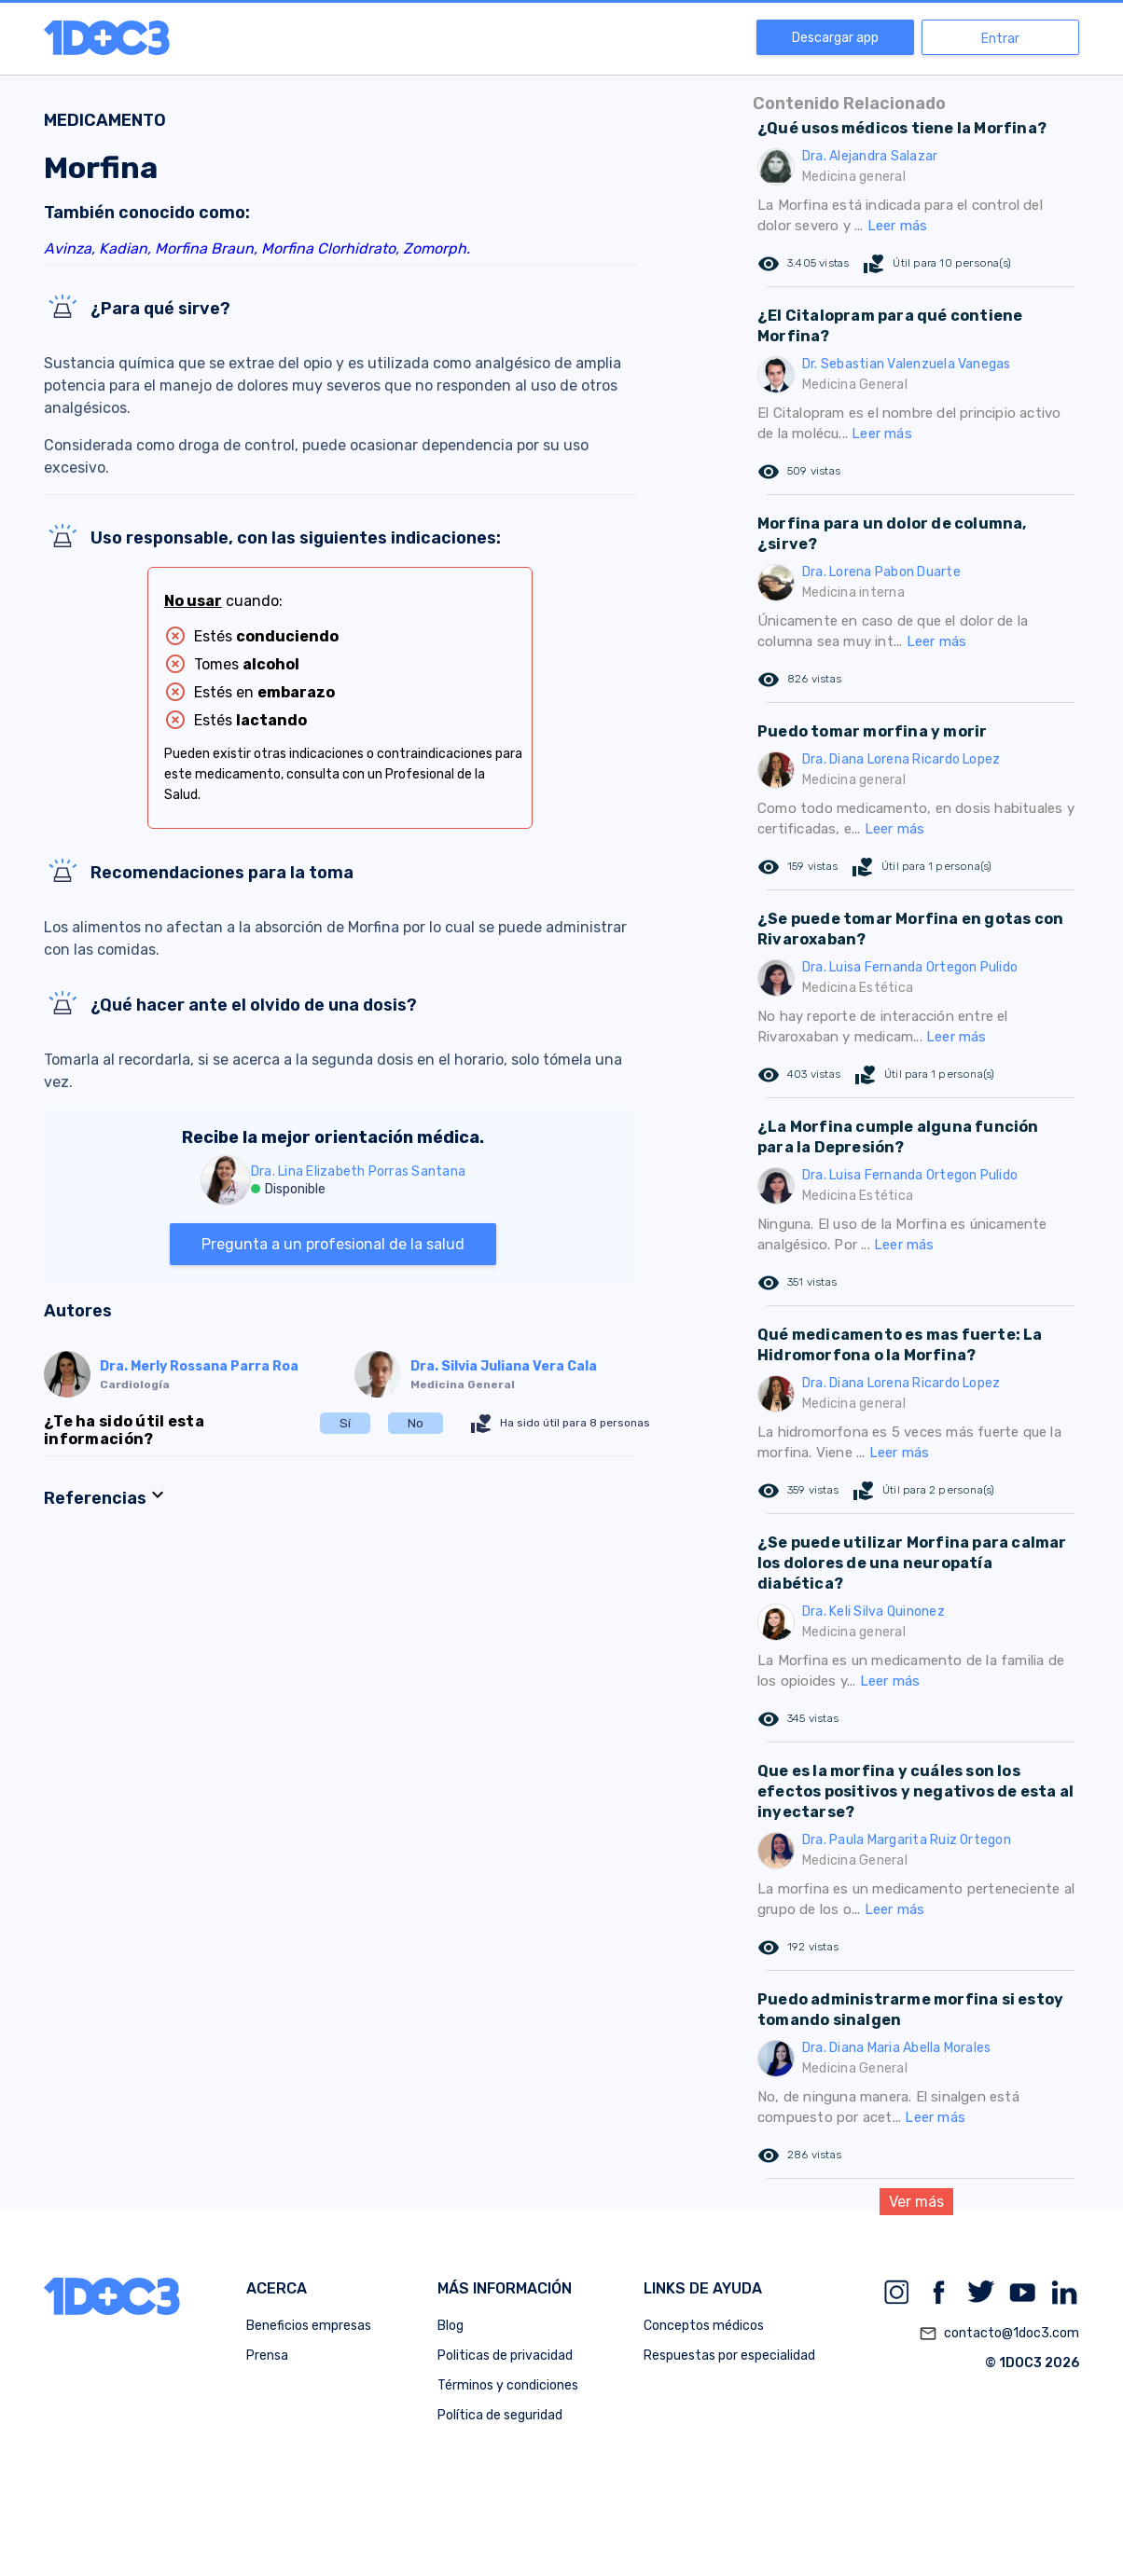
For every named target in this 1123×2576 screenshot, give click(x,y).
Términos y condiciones (507, 2385)
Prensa (267, 2355)
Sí (345, 1423)
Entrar (1000, 39)
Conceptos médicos (704, 2326)
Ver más (916, 2202)
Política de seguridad (499, 2415)
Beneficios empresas (308, 2326)
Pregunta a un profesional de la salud (332, 1244)
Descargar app (835, 38)
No (415, 1423)
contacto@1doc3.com (999, 2333)
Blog (450, 2326)
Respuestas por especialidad (729, 2355)
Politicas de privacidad (505, 2355)
